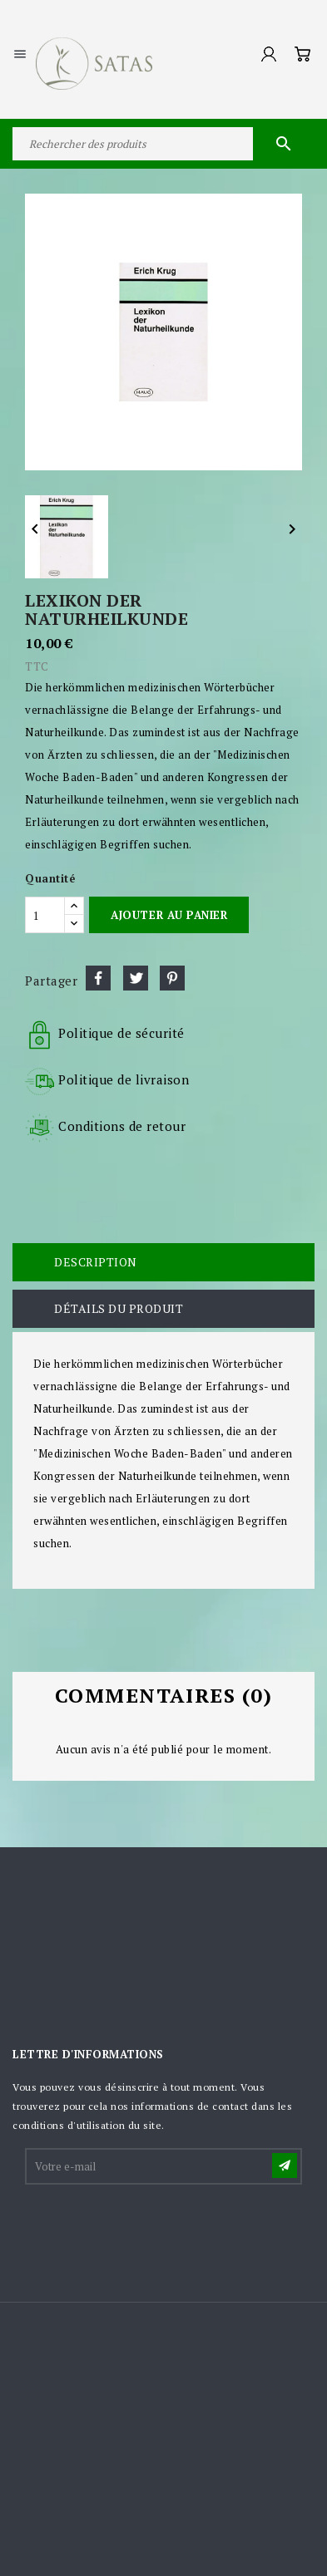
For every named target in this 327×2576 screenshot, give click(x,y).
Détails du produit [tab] (118, 1308)
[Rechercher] (163, 143)
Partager (98, 978)
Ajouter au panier (169, 914)
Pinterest (172, 978)
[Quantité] (45, 915)
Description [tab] (95, 1262)
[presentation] (153, 2227)
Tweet (135, 978)
